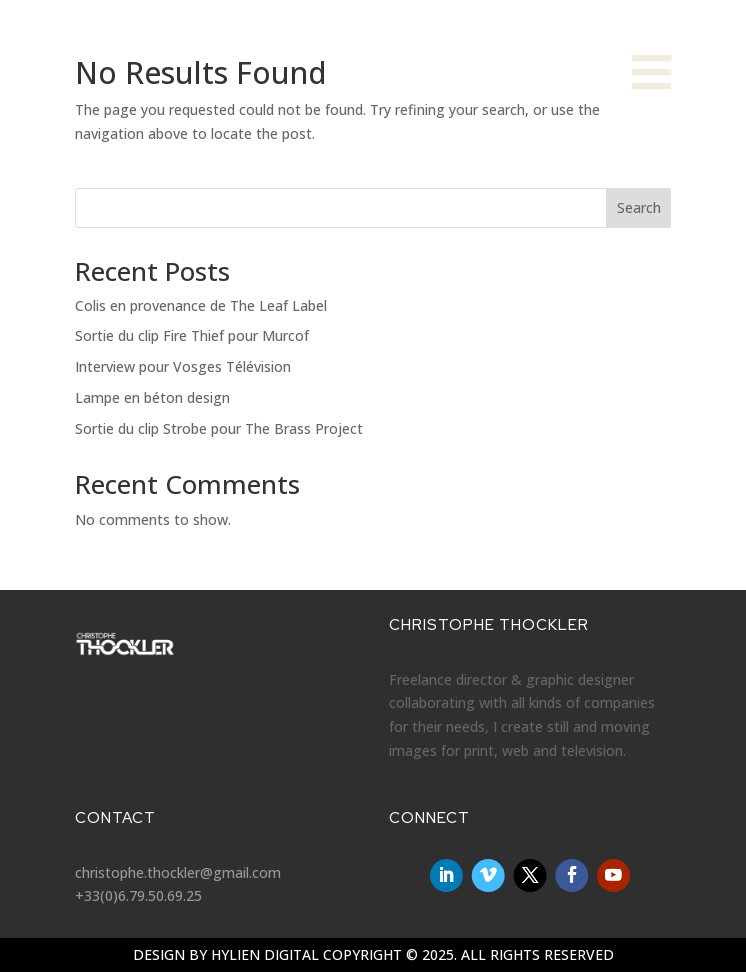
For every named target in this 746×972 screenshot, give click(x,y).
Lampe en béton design (152, 397)
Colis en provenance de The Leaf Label (201, 305)
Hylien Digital (265, 954)
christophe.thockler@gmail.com (178, 872)
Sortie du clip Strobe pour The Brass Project (219, 428)
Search (639, 207)
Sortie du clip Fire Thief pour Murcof (192, 335)
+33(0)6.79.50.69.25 (138, 895)
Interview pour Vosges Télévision (183, 366)
